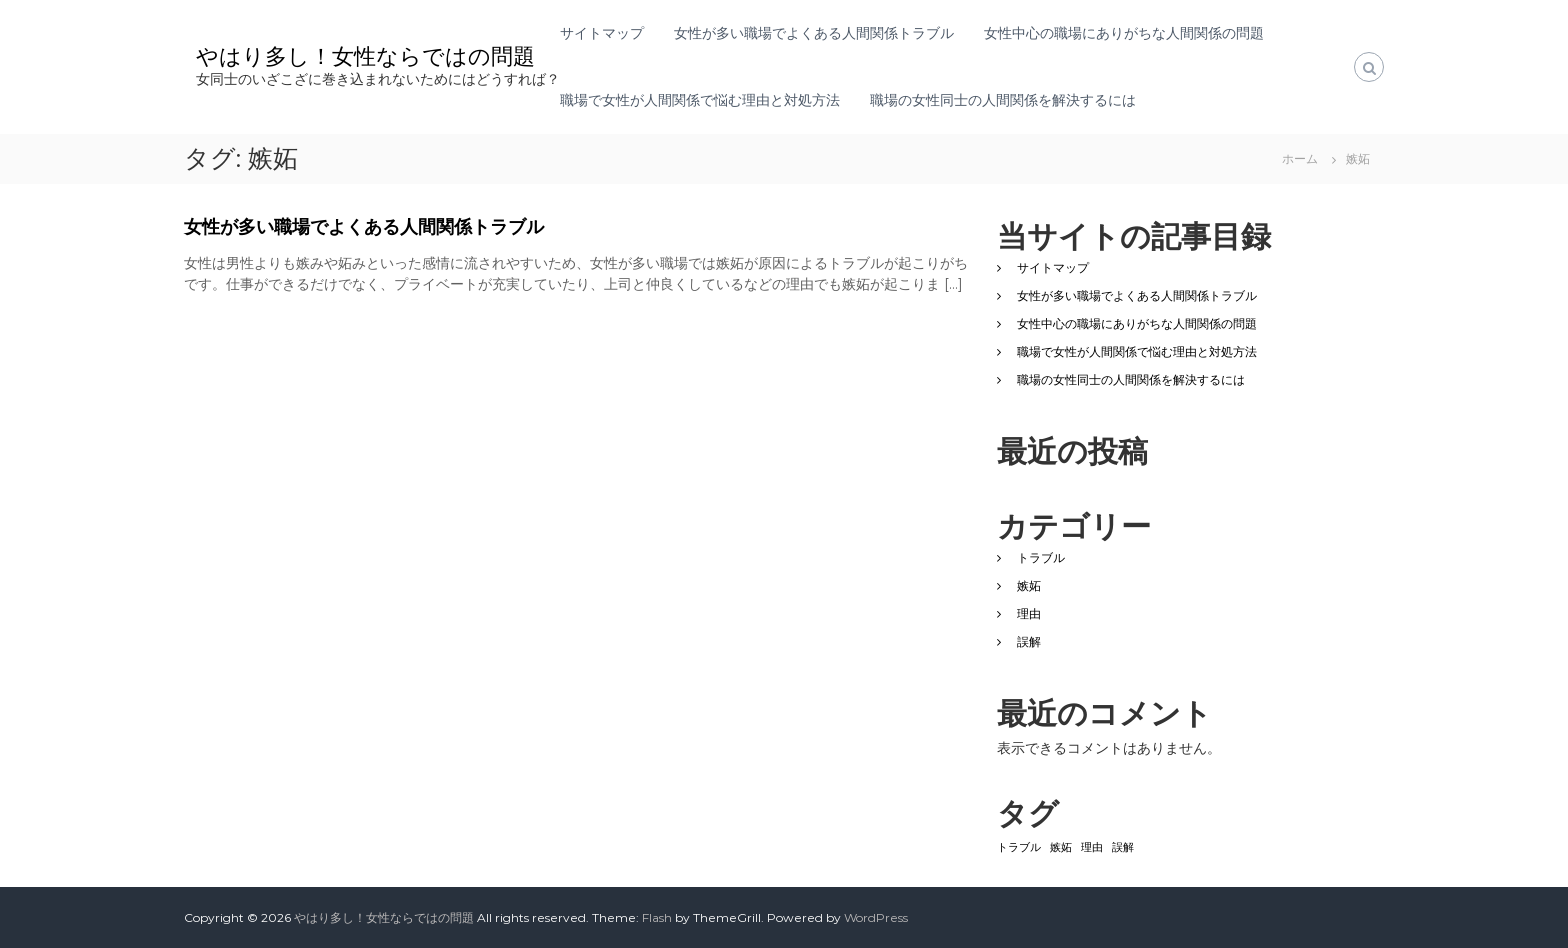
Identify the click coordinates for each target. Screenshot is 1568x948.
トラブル (1041, 557)
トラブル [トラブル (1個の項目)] (1019, 847)
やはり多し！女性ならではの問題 (365, 56)
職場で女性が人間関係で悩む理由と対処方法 (700, 100)
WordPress (876, 917)
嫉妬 (1029, 585)
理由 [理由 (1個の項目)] (1092, 847)
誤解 (1029, 641)
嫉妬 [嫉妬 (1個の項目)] (1061, 847)
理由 (1029, 613)
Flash (657, 917)
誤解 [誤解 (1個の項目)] (1123, 847)
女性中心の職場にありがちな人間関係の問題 (1124, 33)
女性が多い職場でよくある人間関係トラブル (814, 33)
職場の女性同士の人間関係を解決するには (1003, 100)
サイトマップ (602, 33)
